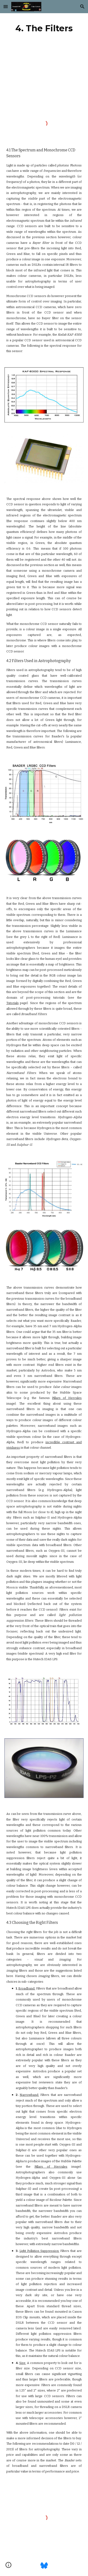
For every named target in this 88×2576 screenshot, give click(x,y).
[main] (44, 28)
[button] (5, 6)
